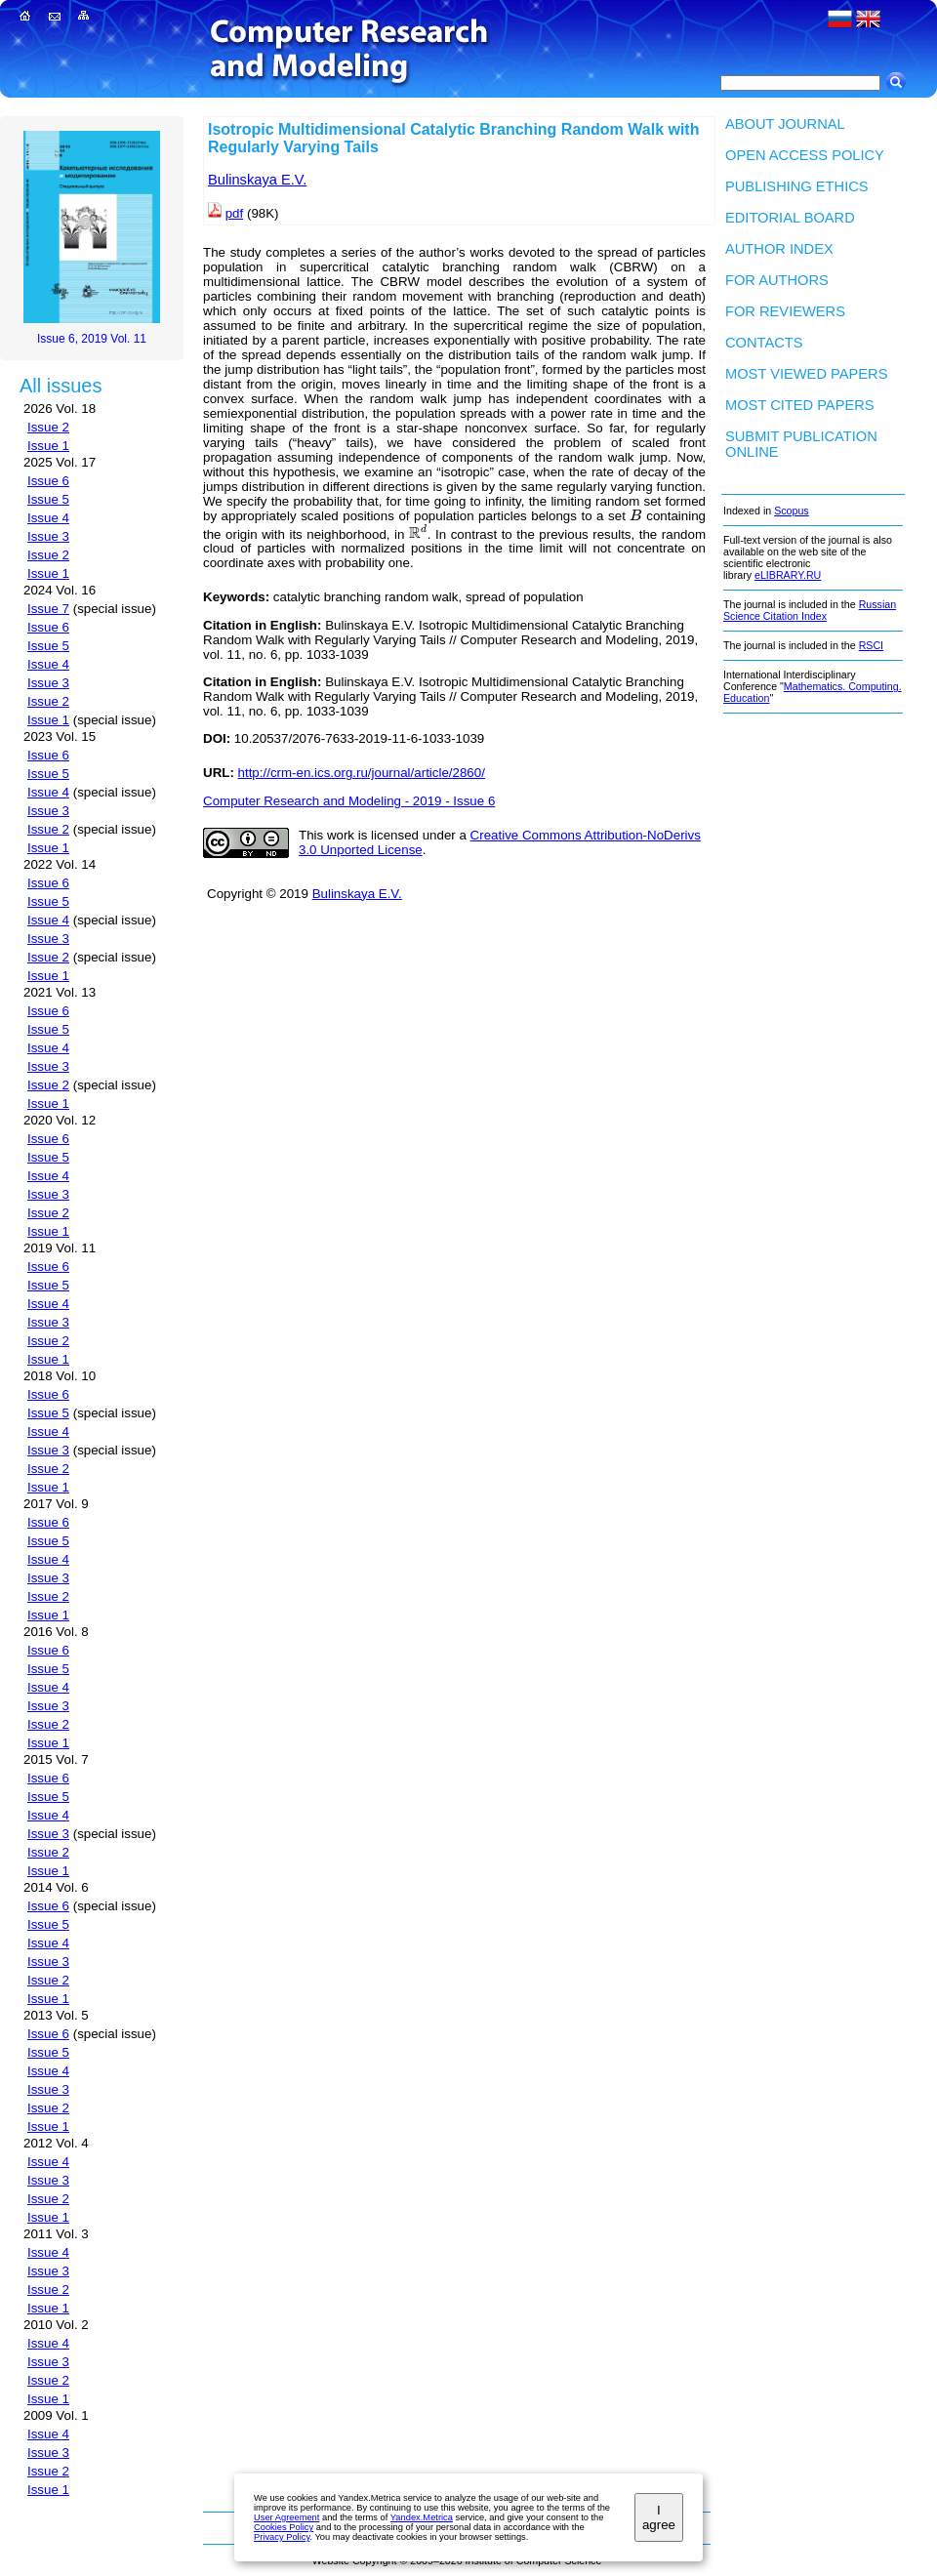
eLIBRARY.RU (787, 575)
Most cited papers (800, 405)
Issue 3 (48, 536)
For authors (777, 280)
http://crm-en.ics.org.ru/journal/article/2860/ (361, 772)
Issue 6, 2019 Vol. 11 (91, 339)
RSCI (871, 645)
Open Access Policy (804, 155)
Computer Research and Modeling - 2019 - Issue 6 (349, 801)
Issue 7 (48, 608)
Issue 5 (48, 499)
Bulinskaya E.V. (257, 179)
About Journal (785, 124)
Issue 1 (48, 445)
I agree (658, 2517)
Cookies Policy (283, 2527)
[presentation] (635, 516)
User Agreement (286, 2517)
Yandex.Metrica (421, 2517)
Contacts (764, 342)
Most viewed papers (806, 374)
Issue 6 (48, 480)
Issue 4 (48, 518)
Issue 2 (48, 427)
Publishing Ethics (797, 186)
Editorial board (790, 217)
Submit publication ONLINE (801, 444)
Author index (779, 249)
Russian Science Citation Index (809, 610)
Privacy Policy (281, 2537)
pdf (234, 213)
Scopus (791, 510)
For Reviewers (785, 311)
